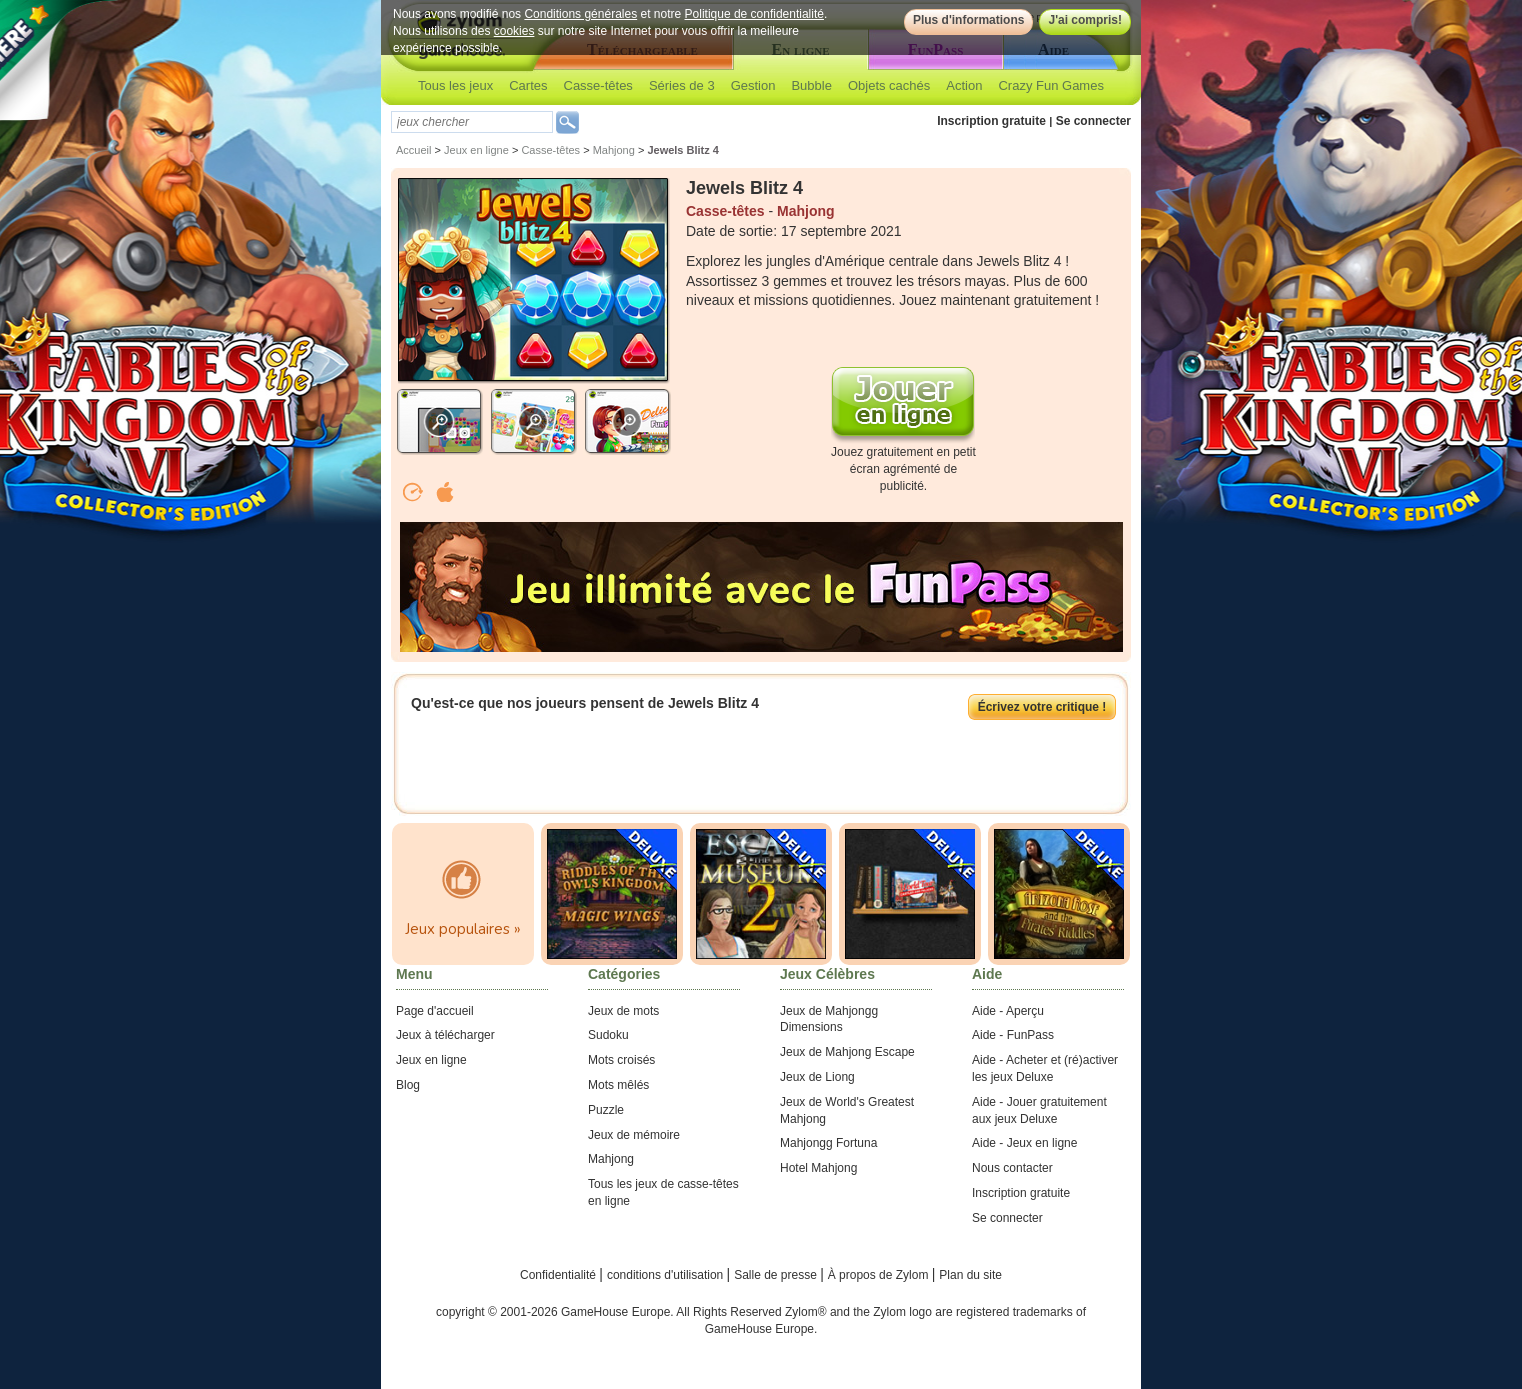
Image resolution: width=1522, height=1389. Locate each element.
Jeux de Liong (817, 1077)
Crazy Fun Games (1050, 85)
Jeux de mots (623, 1011)
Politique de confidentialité (754, 14)
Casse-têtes (598, 85)
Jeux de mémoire (634, 1135)
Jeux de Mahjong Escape (847, 1052)
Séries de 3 (682, 85)
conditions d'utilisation (667, 1275)
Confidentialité (559, 1275)
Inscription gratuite (991, 121)
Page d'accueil (435, 1011)
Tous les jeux (455, 85)
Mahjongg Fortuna (828, 1143)
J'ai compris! (1085, 20)
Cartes (528, 85)
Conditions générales (580, 14)
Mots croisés (621, 1060)
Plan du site (970, 1275)
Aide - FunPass (1013, 1035)
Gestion (753, 85)
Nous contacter (1012, 1168)
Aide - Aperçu (1008, 1011)
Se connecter (1093, 121)
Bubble (811, 85)
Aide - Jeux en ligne (1024, 1143)
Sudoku (608, 1035)
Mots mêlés (618, 1085)
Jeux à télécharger (445, 1035)
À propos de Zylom (880, 1275)
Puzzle (606, 1110)
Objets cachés (889, 85)
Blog (408, 1085)
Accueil (413, 150)
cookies (514, 31)
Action (964, 85)
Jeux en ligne (476, 150)
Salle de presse (777, 1275)
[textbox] (472, 122)
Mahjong (614, 150)
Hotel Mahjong (818, 1168)
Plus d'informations (969, 20)
